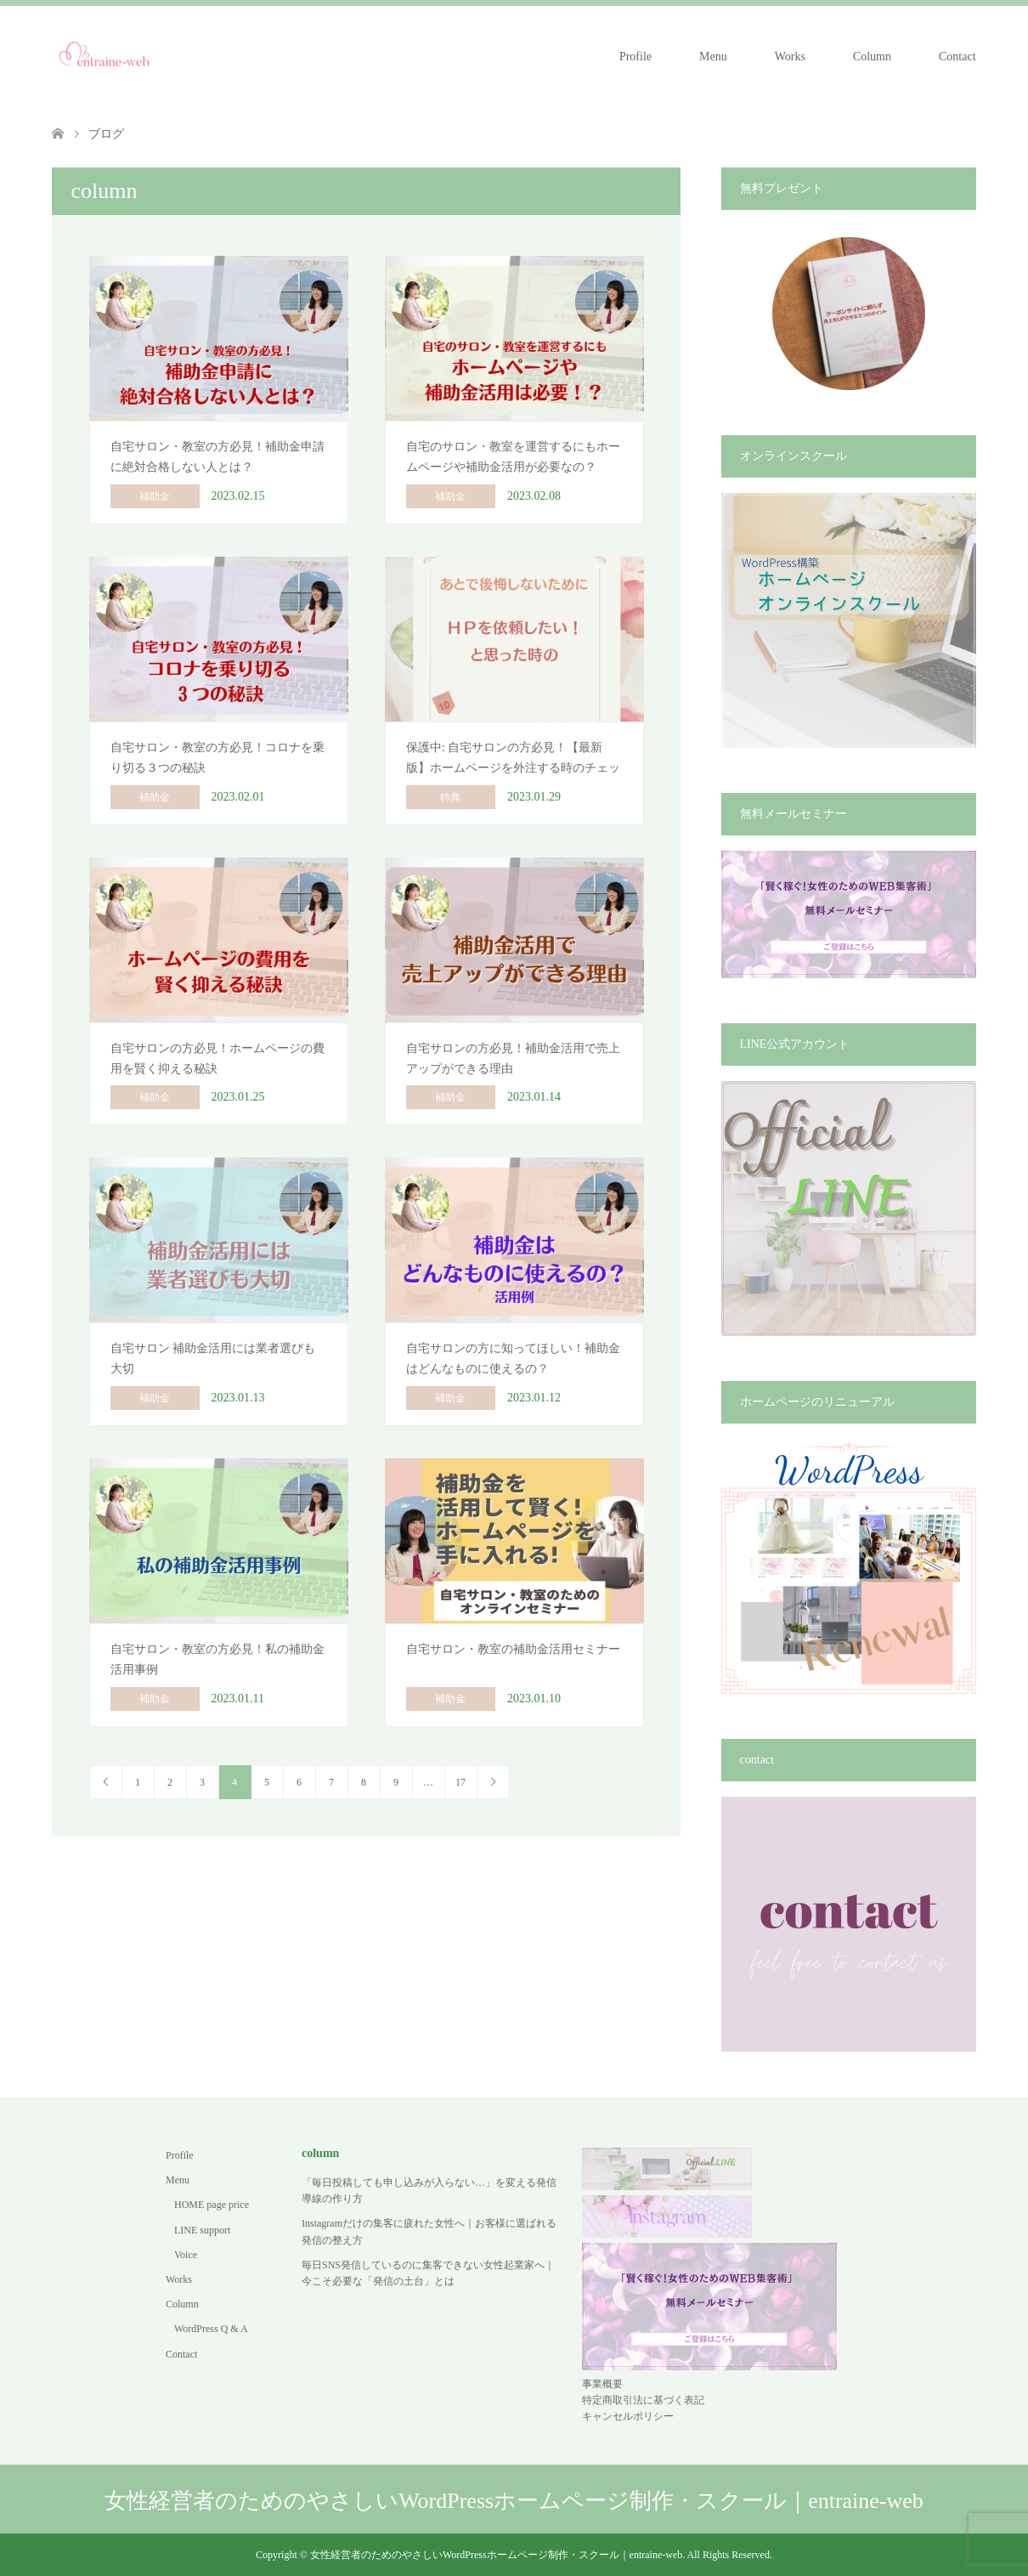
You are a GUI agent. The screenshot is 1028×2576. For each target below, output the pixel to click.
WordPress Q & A (211, 2329)
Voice (185, 2255)
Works (790, 56)
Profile (635, 56)
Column (872, 56)
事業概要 (602, 2384)
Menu (713, 56)
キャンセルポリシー (628, 2416)
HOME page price (211, 2205)
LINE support (202, 2230)
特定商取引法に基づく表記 (643, 2400)
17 (460, 1782)
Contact (957, 56)
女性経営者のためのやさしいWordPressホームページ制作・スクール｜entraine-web (514, 2500)
